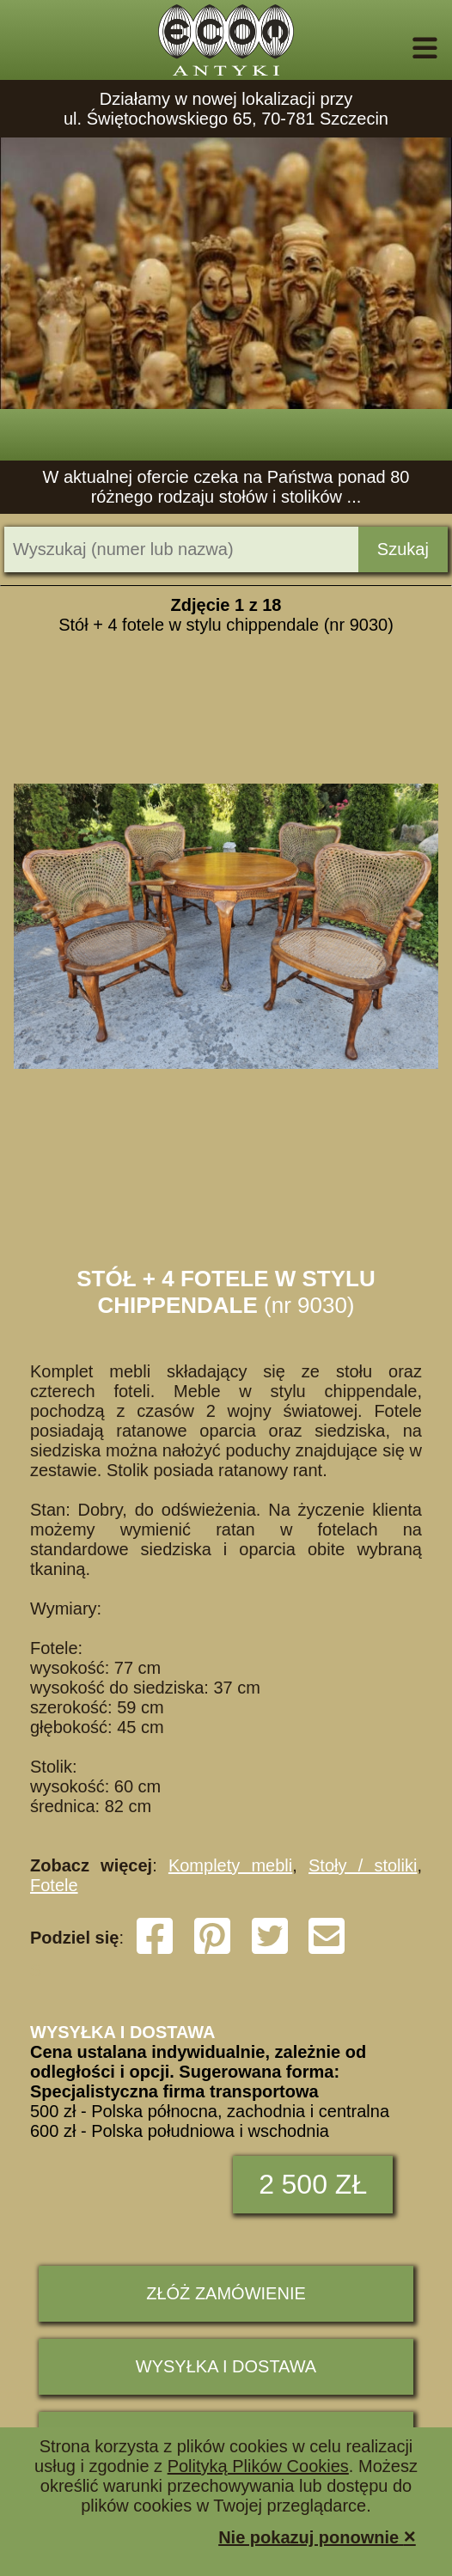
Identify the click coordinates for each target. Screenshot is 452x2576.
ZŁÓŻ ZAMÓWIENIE (226, 2293)
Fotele (54, 1885)
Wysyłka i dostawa (226, 2366)
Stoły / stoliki (362, 1865)
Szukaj (403, 549)
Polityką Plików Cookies (258, 2466)
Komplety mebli (230, 1865)
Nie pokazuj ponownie (317, 2536)
